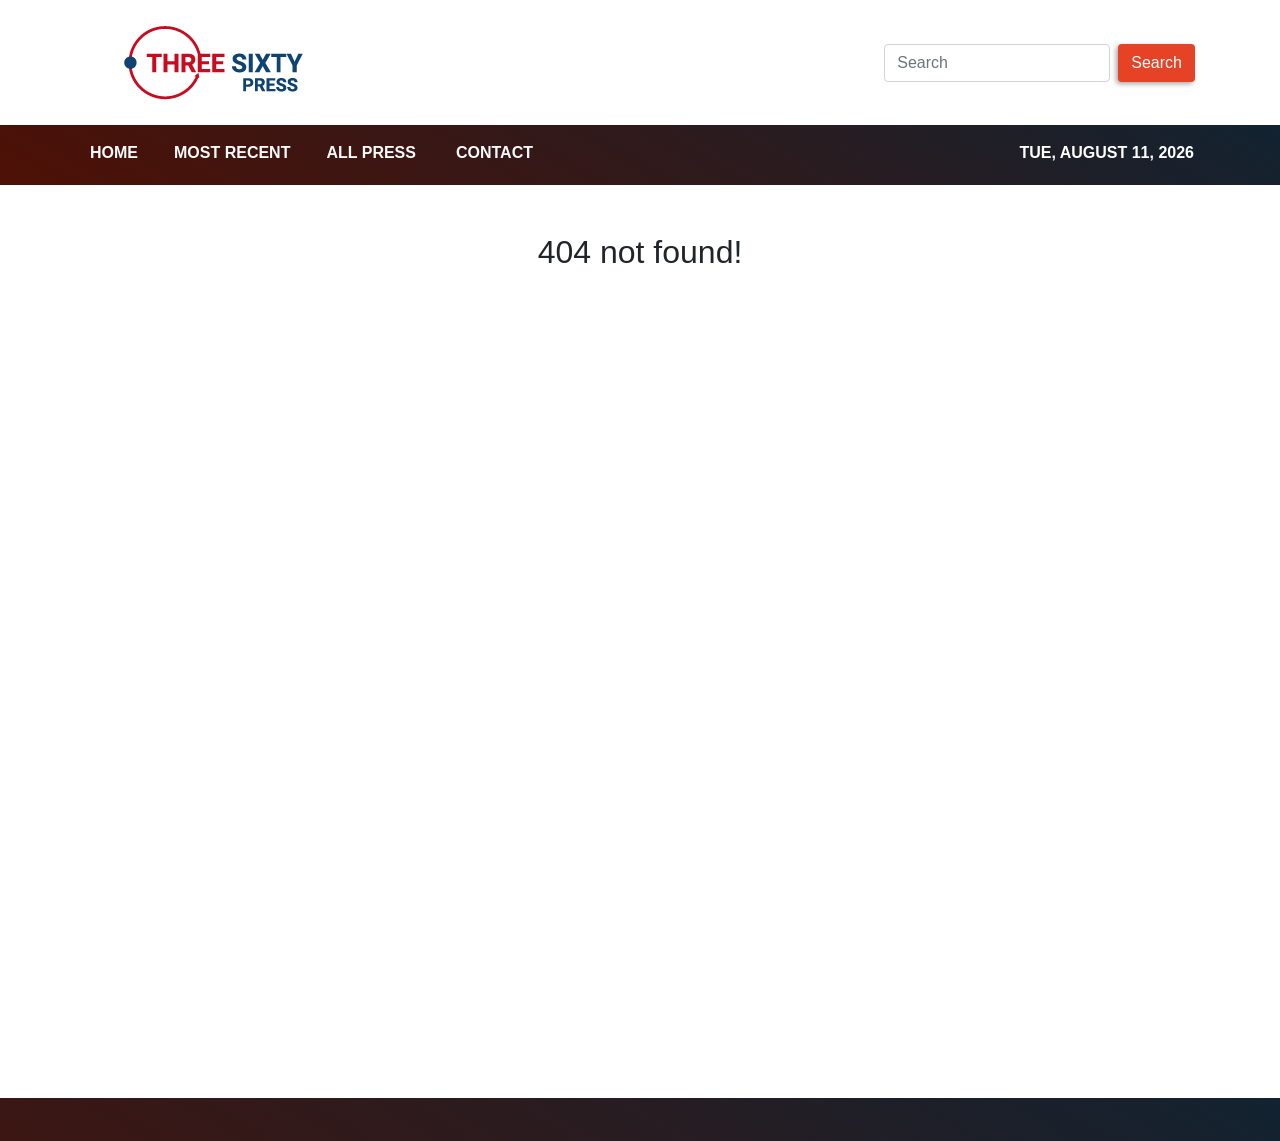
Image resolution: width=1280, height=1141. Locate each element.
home (114, 152)
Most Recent (232, 152)
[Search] (997, 63)
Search (1156, 62)
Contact (494, 152)
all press (371, 152)
